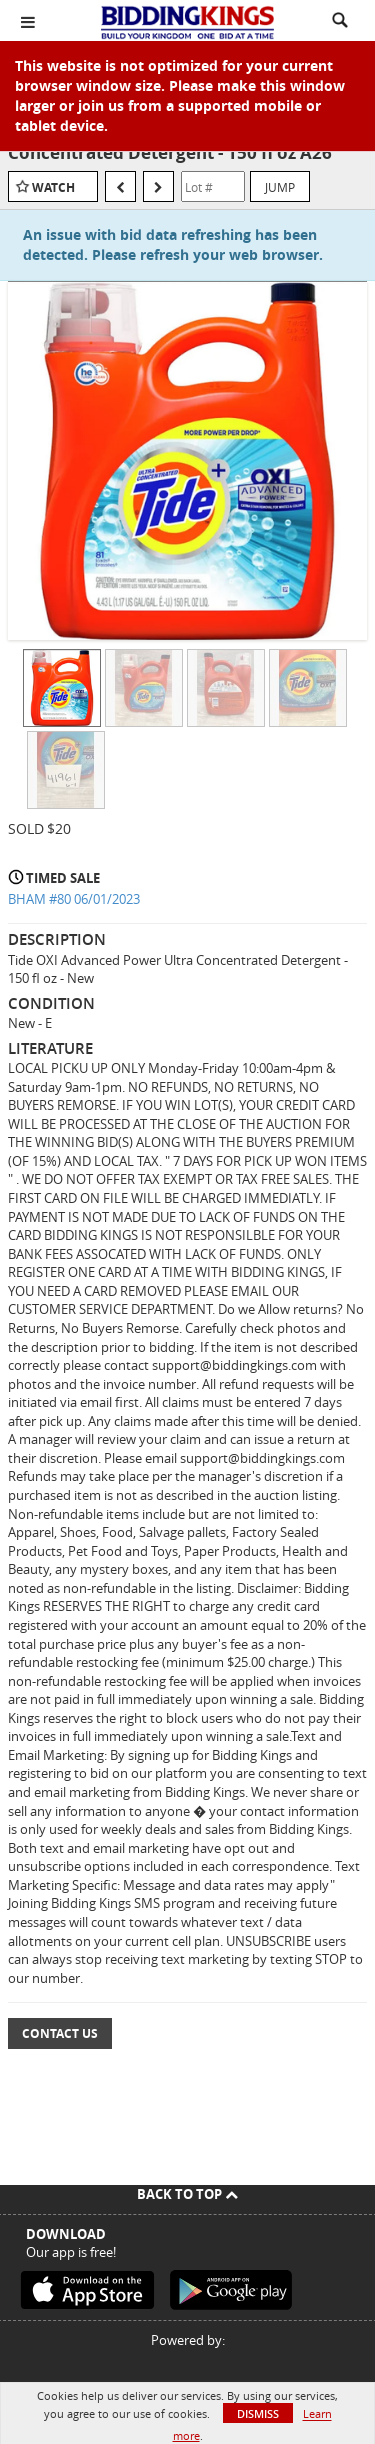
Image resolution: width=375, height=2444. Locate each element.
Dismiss (258, 2413)
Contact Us (60, 2033)
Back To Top (187, 2194)
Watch (53, 187)
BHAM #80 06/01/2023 (74, 899)
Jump (280, 187)
